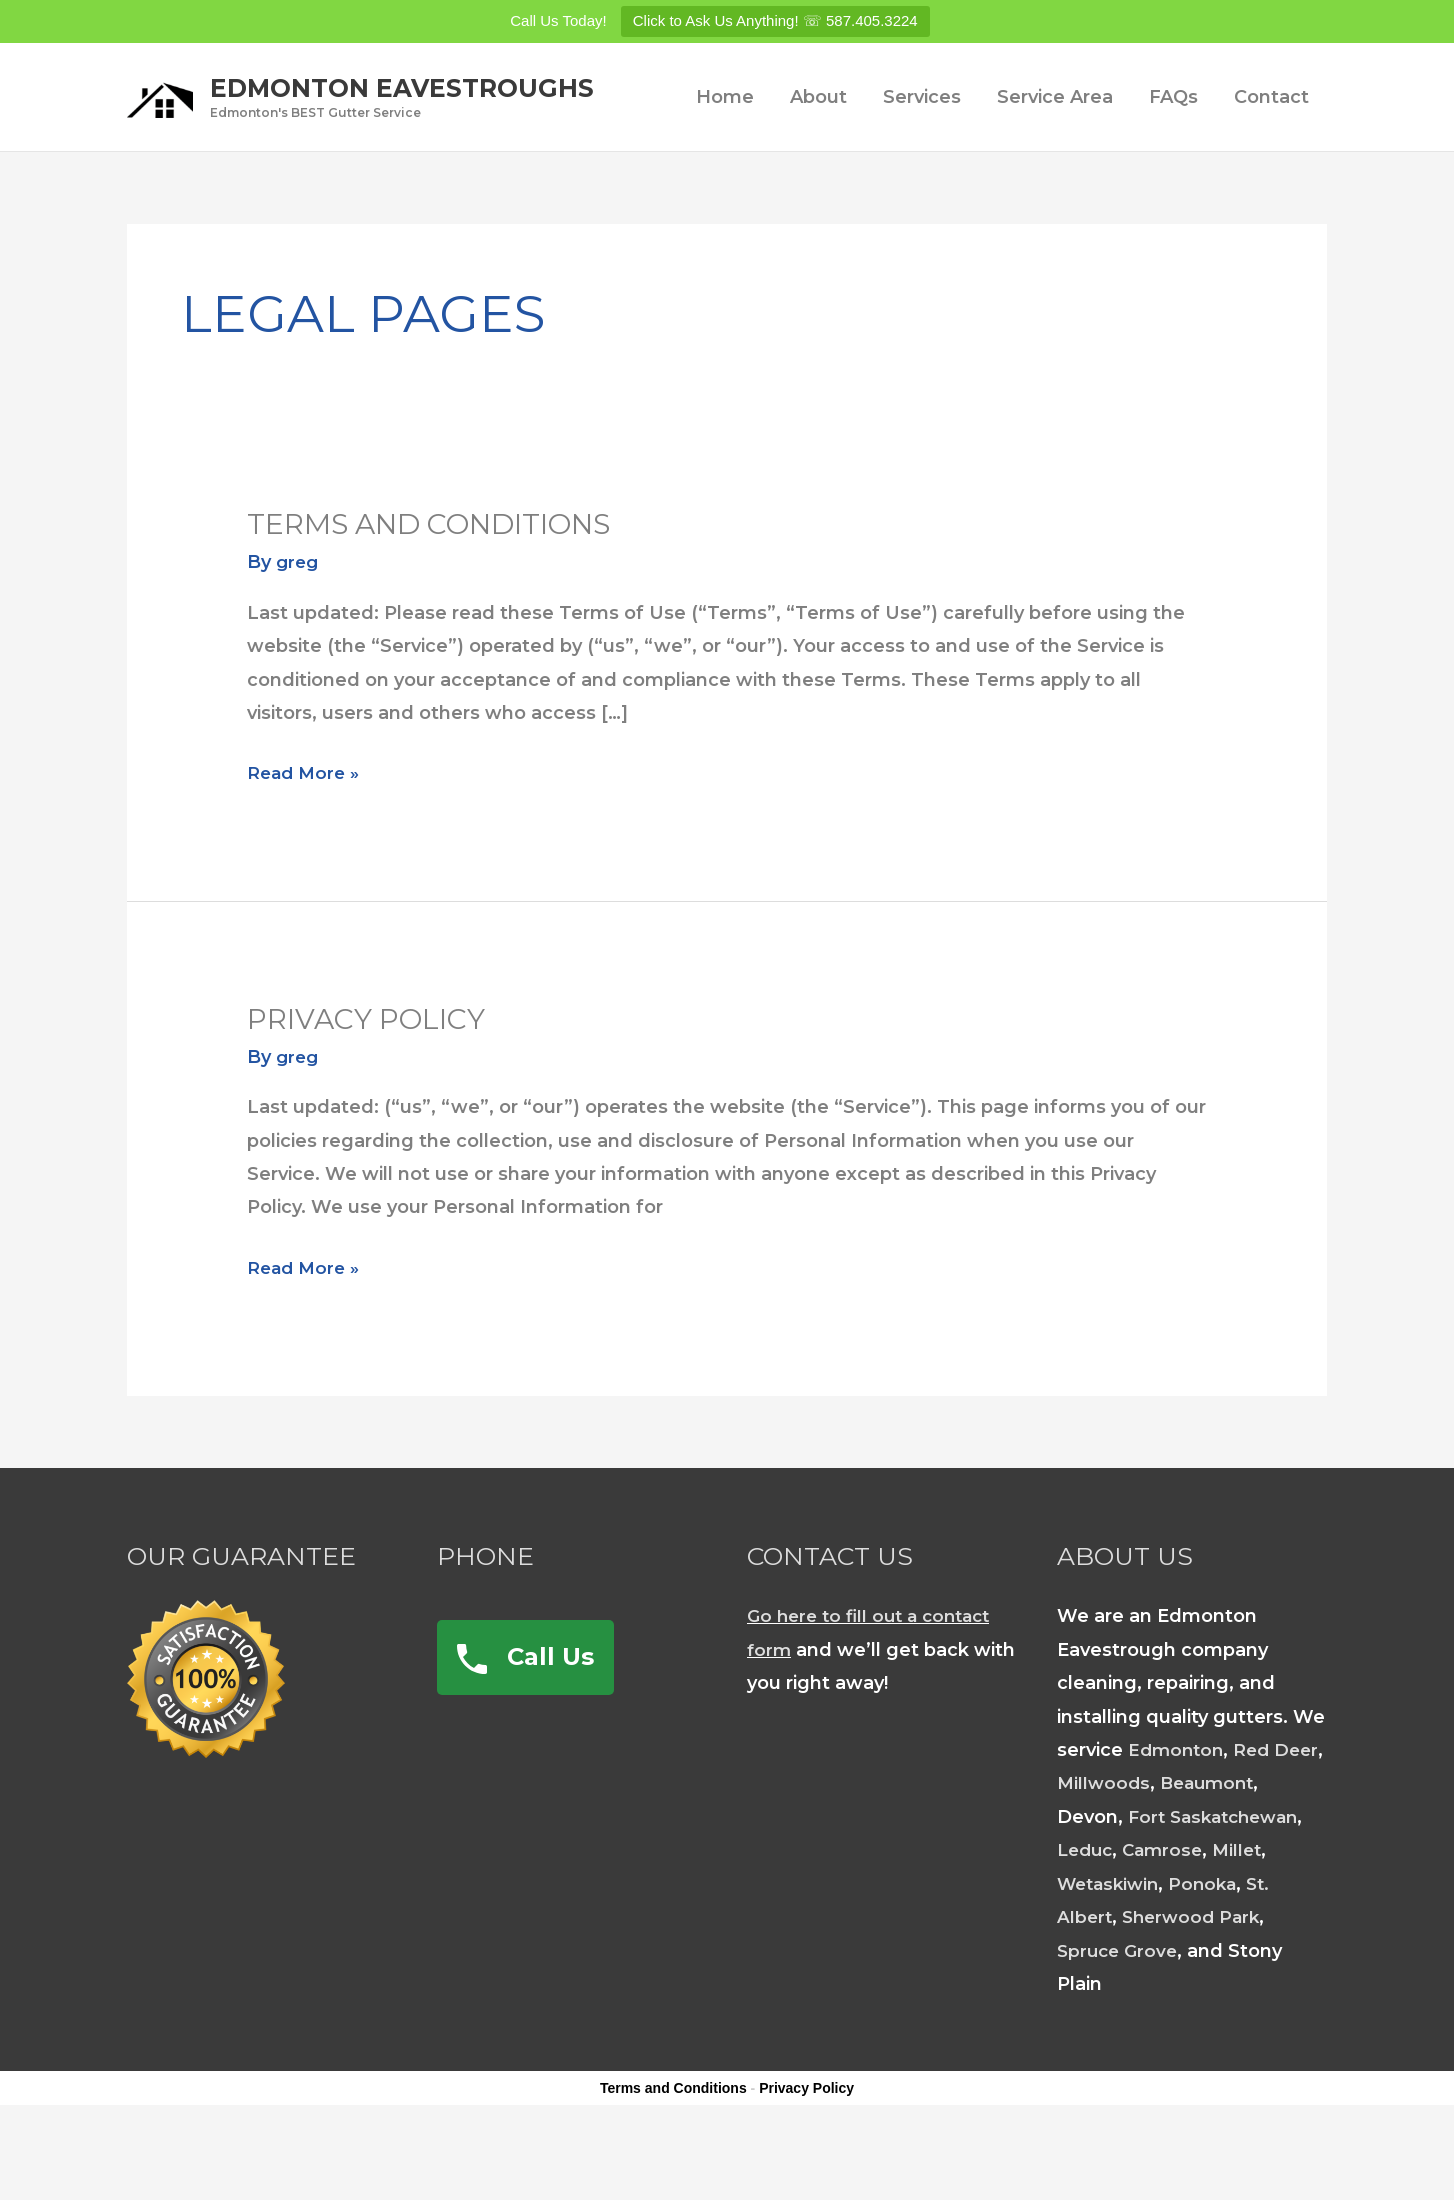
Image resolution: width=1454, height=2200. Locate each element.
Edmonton (1178, 1814)
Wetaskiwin (1111, 1948)
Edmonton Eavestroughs (470, 83)
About (818, 161)
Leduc (1087, 1914)
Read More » (306, 837)
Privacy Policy (375, 1082)
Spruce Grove (1120, 2015)
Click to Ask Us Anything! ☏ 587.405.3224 (775, 20)
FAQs (1173, 161)
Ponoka (1211, 1948)
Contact (1271, 161)
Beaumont (1269, 1847)
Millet (1247, 1914)
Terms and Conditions (445, 587)
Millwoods (1161, 1847)
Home (725, 161)
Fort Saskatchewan (1219, 1881)
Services (922, 161)
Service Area (1055, 161)
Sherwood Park (1196, 1981)
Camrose (1169, 1914)
